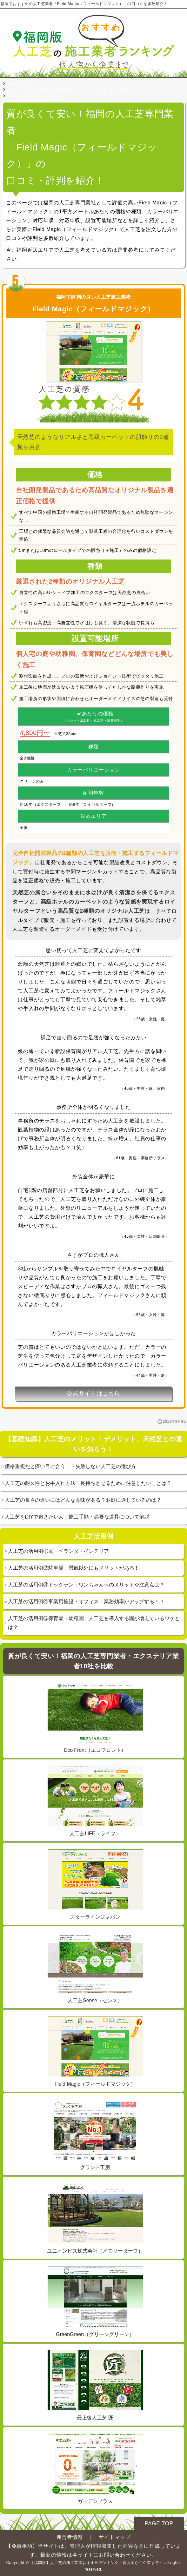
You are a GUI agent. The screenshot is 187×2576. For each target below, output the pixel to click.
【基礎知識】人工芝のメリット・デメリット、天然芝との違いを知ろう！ (93, 1444)
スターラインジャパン (95, 1884)
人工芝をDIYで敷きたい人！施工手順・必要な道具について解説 (77, 1517)
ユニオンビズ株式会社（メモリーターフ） (95, 2218)
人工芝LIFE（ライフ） (95, 1801)
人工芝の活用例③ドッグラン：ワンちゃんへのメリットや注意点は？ (86, 1584)
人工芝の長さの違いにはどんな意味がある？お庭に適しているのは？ (83, 1500)
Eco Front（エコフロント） (95, 1717)
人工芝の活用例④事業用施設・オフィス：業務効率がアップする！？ (86, 1601)
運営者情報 (70, 2537)
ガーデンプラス (95, 2469)
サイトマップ (114, 2537)
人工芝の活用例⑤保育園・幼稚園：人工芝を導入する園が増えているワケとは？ (94, 1623)
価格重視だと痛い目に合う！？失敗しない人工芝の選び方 (70, 1466)
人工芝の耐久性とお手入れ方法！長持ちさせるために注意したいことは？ (88, 1483)
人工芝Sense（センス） (95, 1968)
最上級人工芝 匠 (95, 2385)
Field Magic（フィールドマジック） (95, 2051)
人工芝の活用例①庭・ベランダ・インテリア (58, 1551)
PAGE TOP (159, 2523)
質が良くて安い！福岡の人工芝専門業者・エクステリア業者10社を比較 (93, 1661)
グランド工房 (95, 2135)
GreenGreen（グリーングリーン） (95, 2302)
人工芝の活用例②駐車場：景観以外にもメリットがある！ (73, 1568)
